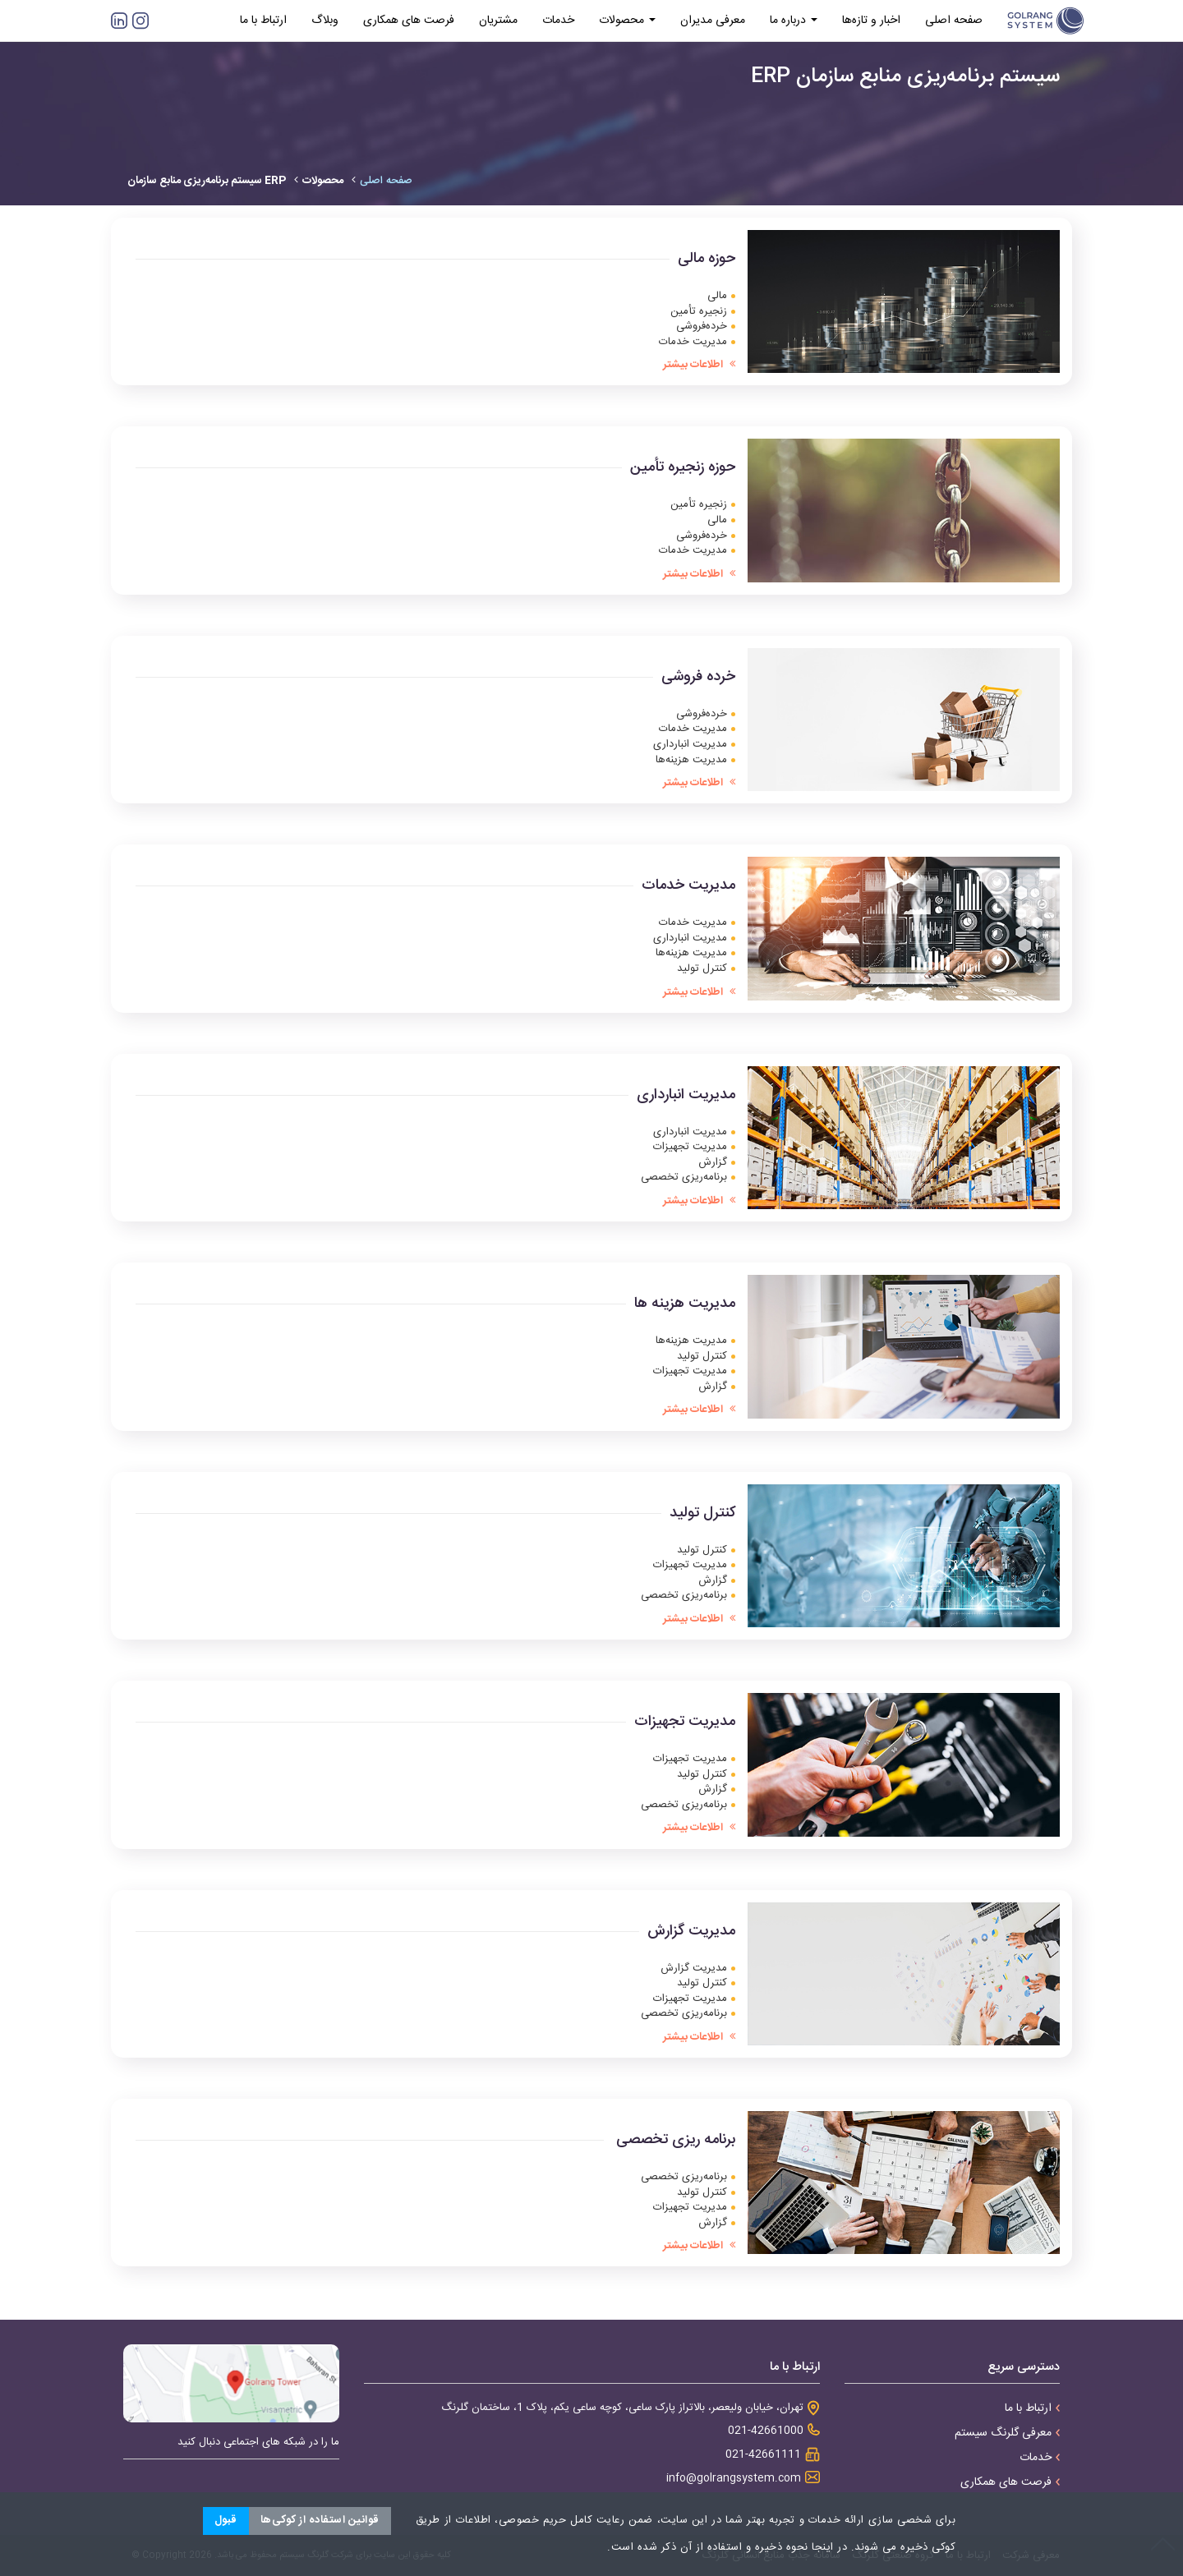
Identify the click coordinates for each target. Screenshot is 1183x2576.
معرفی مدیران (712, 20)
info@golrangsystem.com (733, 2478)
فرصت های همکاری (408, 20)
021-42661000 (765, 2431)
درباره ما (793, 20)
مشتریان (498, 20)
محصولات (627, 20)
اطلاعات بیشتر (699, 365)
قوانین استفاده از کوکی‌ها (320, 2520)
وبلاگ (324, 20)
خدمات (558, 20)
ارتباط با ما (263, 20)
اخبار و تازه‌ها (871, 20)
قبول (225, 2520)
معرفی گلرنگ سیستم (1007, 2433)
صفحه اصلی (954, 20)
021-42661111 (763, 2455)
